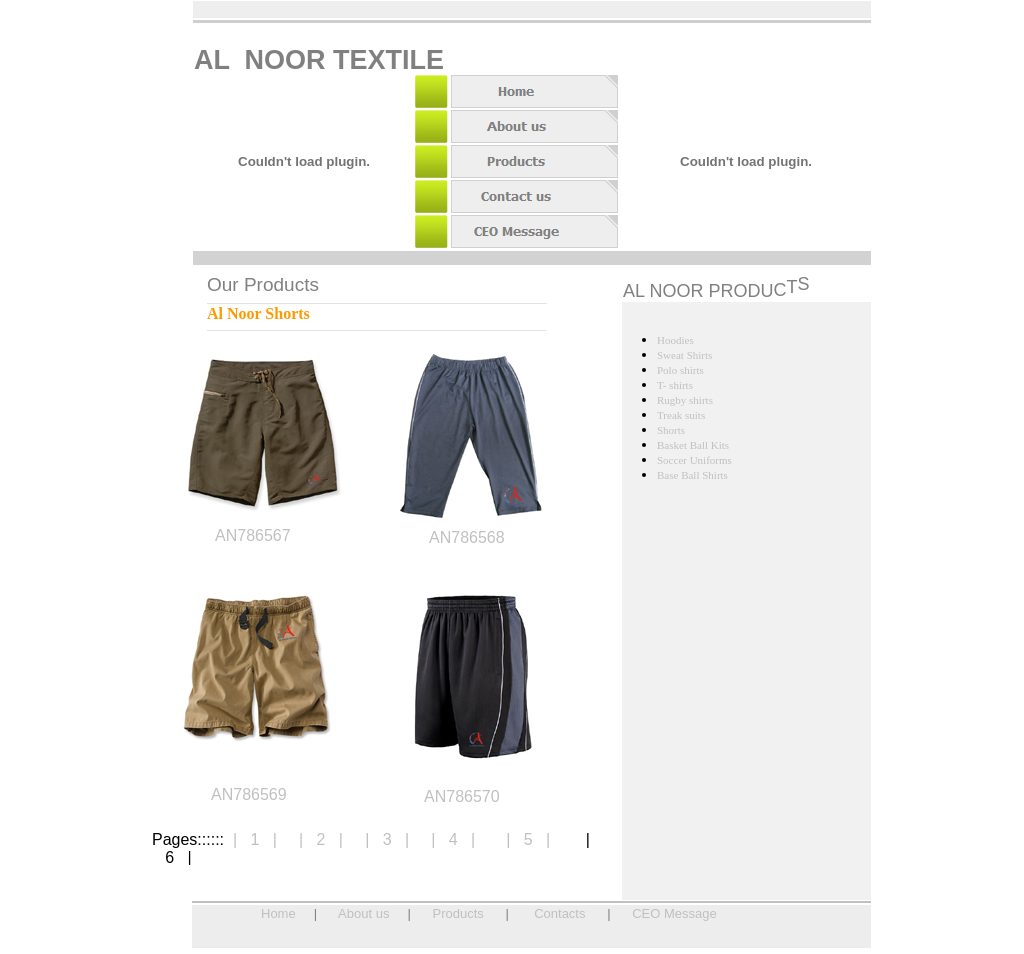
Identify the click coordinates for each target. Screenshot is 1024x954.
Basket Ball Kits (693, 445)
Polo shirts (680, 370)
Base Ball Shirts (692, 475)
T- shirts (675, 385)
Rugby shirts (685, 400)
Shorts (671, 430)
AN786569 (249, 794)
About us (363, 913)
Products (458, 913)
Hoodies (675, 340)
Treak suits (681, 415)
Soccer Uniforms (694, 460)
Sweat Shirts (684, 355)
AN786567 (253, 535)
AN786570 (462, 796)
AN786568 (467, 537)
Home (278, 913)
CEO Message (674, 913)
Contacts (559, 913)
